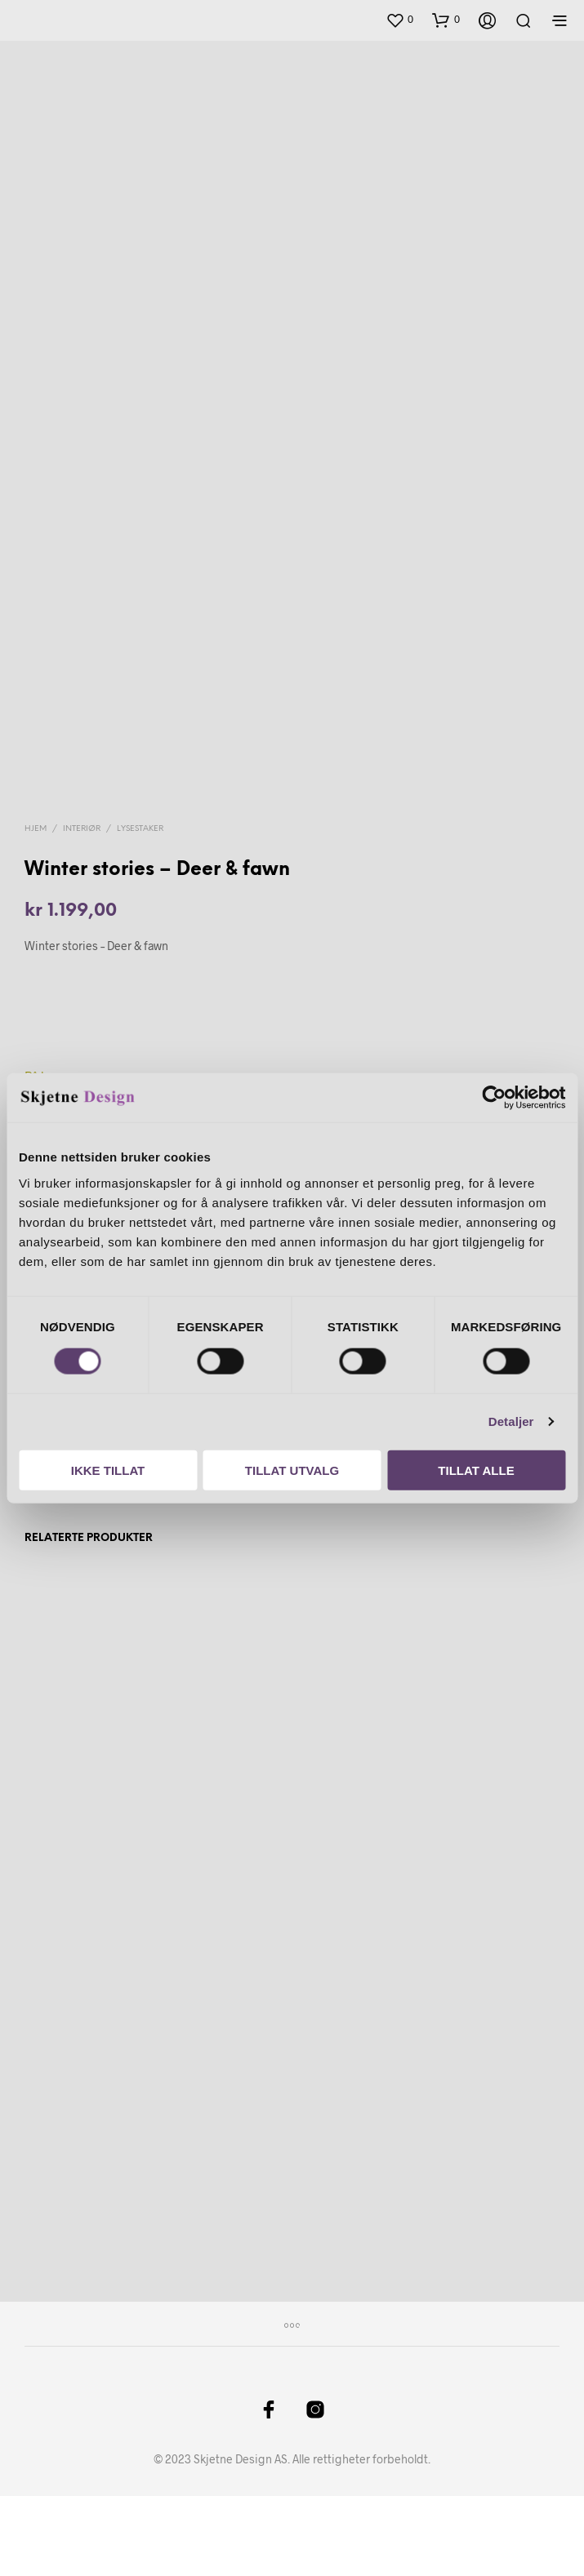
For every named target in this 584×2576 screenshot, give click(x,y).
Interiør (81, 908)
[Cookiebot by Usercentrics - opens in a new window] (493, 1098)
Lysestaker (140, 908)
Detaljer (511, 1421)
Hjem (36, 908)
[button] (399, 20)
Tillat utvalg (292, 1470)
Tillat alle (476, 1470)
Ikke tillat (108, 1470)
